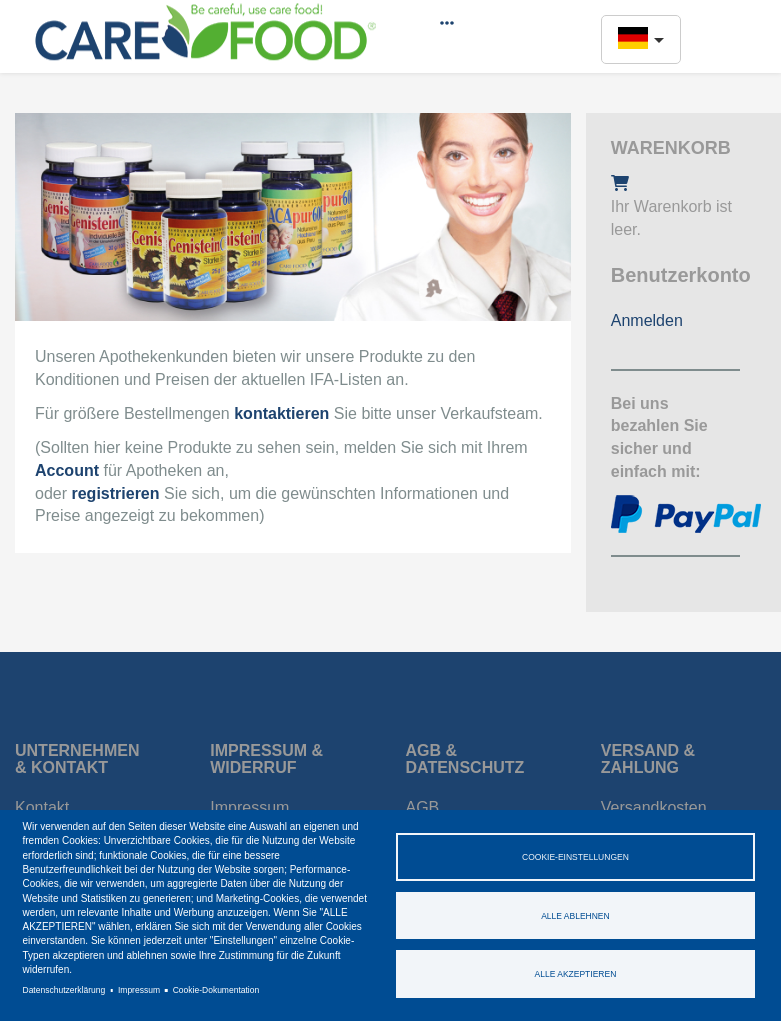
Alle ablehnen (575, 916)
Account (67, 470)
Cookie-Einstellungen (575, 857)
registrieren (115, 493)
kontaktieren (281, 413)
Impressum (139, 990)
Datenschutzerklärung (64, 990)
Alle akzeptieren (576, 974)
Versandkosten (654, 807)
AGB (423, 807)
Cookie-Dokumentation (216, 990)
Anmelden (647, 320)
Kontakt (42, 807)
